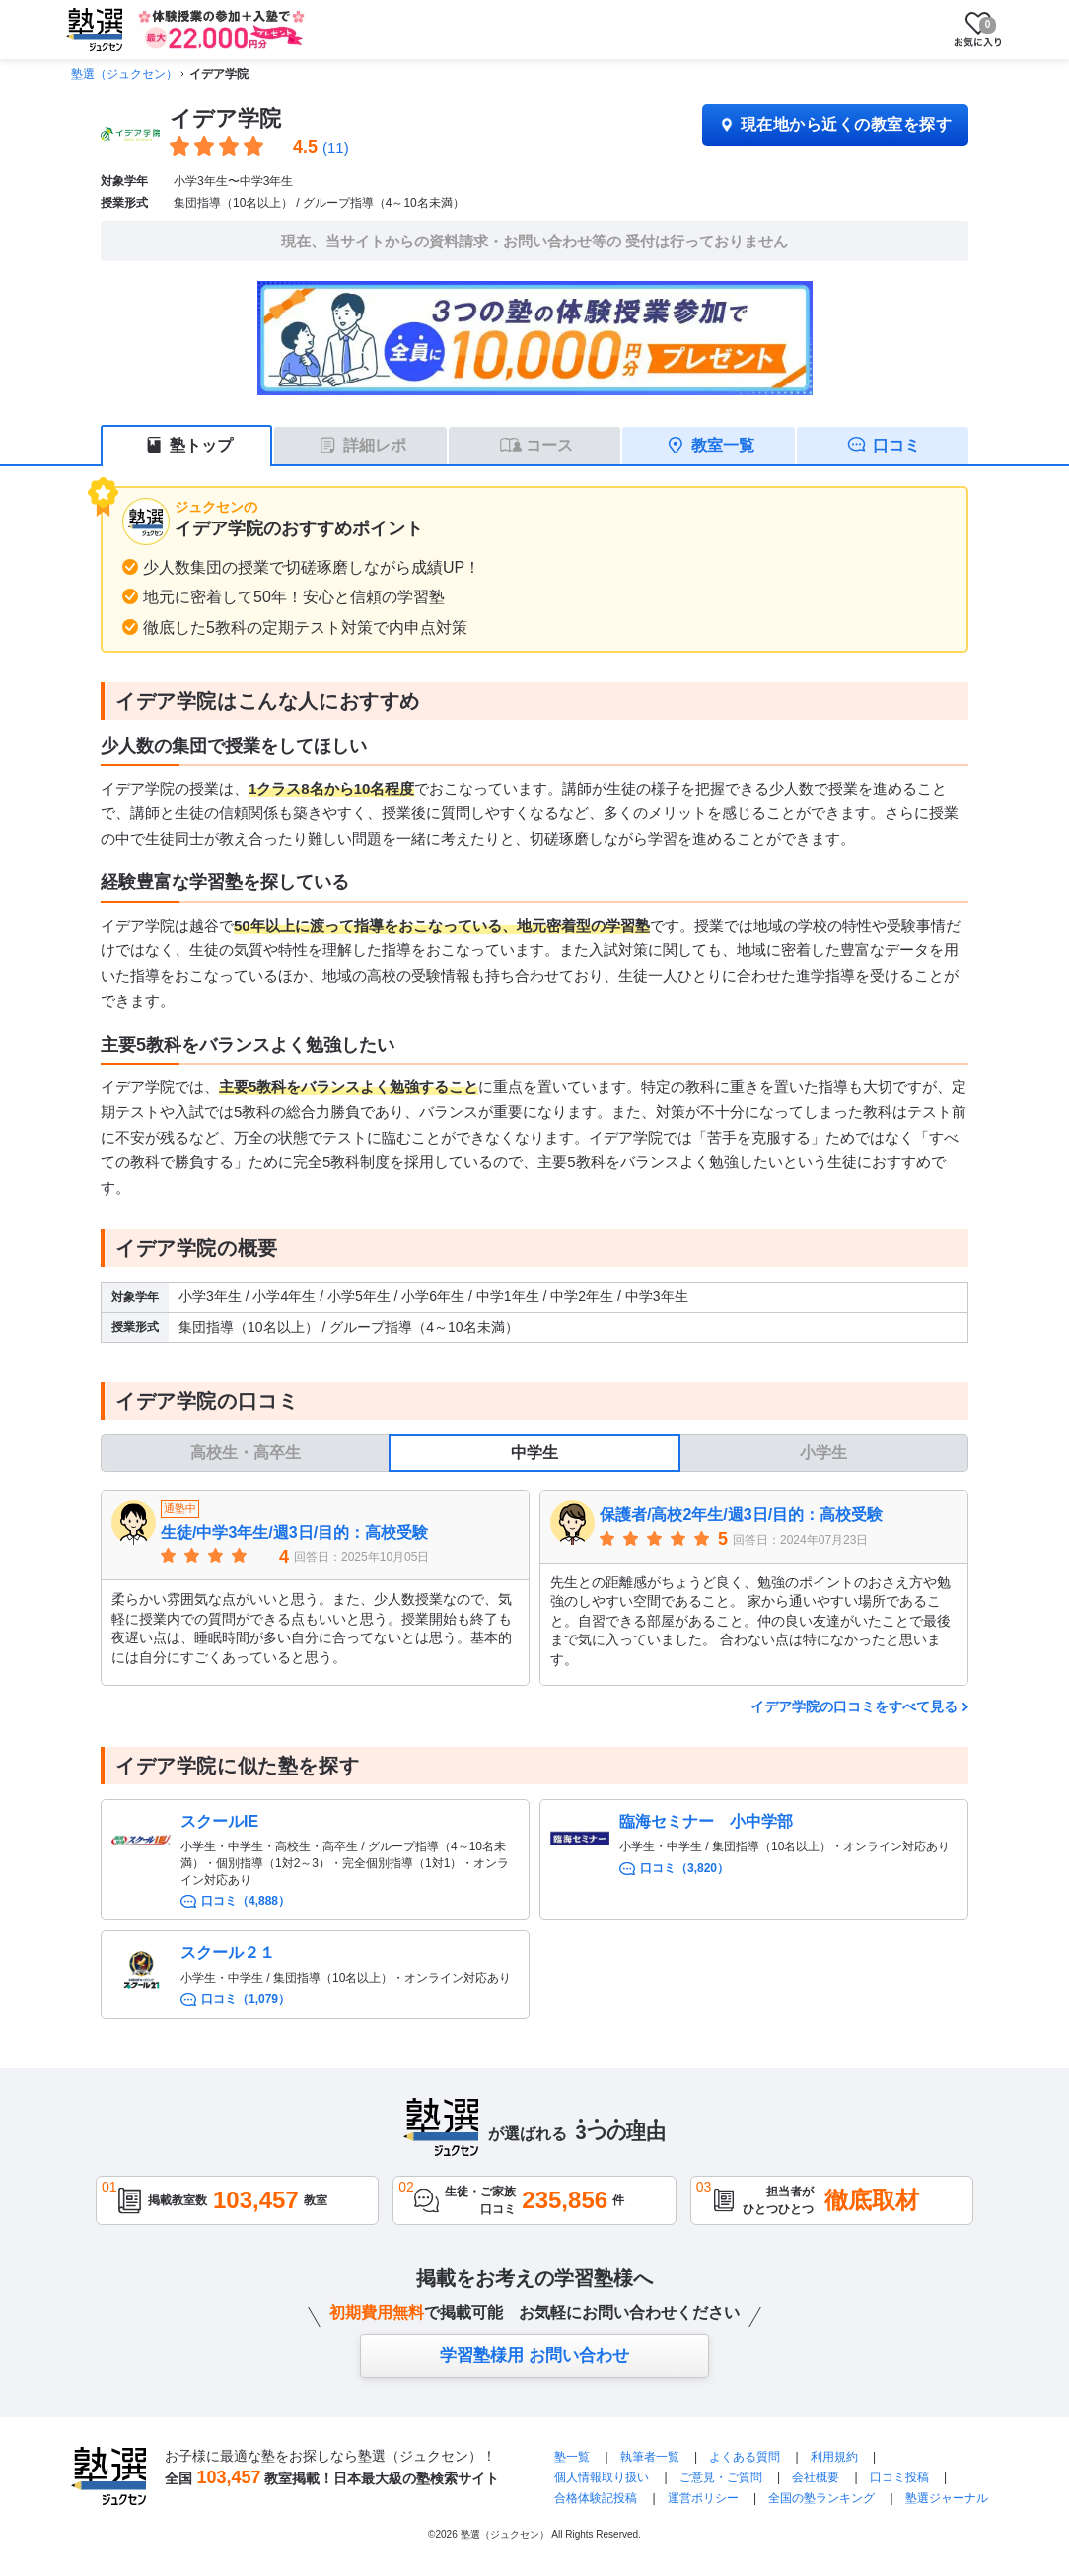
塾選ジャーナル (946, 2498)
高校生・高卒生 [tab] (245, 1452)
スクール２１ (227, 1952)
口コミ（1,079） (245, 1999)
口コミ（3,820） (684, 1868)
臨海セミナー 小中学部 (706, 1821)
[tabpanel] (534, 1587)
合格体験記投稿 (595, 2498)
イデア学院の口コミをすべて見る (854, 1706)
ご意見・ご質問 (720, 2477)
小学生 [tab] (823, 1452)
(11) (335, 147)
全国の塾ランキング (821, 2498)
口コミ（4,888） (245, 1901)
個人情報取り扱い (601, 2477)
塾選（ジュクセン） (124, 74)
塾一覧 (572, 2457)
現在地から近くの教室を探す (835, 124)
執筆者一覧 (649, 2457)
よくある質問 (746, 2457)
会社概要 (815, 2477)
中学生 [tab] (534, 1452)
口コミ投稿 (899, 2477)
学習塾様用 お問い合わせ (534, 2355)
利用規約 (834, 2457)
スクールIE (219, 1821)
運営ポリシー (703, 2498)
